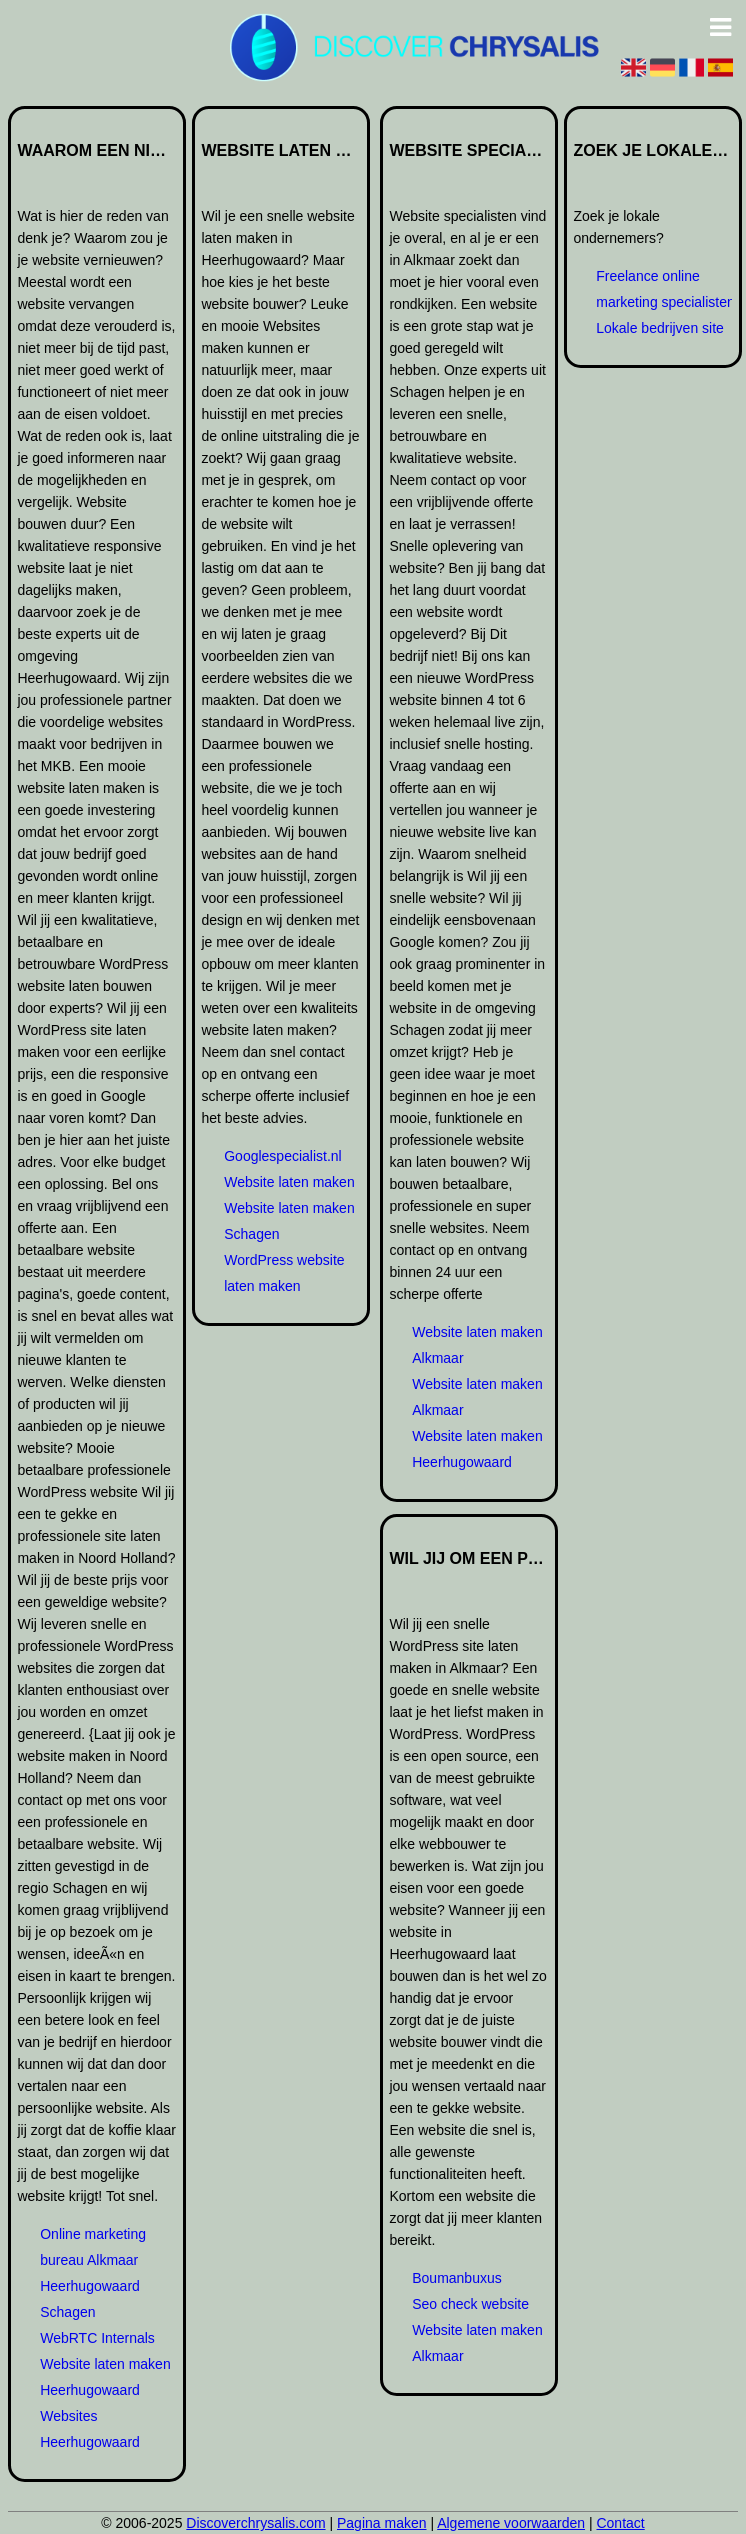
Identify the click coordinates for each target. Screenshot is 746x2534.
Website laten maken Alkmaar (477, 1345)
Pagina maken (382, 2523)
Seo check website (470, 2304)
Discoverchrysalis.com (255, 2523)
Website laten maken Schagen (289, 1221)
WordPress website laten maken (284, 1273)
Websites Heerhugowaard (90, 2429)
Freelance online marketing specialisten (665, 289)
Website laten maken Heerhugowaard (105, 2377)
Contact (620, 2523)
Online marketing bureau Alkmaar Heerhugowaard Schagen (93, 2273)
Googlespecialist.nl (283, 1156)
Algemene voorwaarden (511, 2523)
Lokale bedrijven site (660, 328)
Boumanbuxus (457, 2278)
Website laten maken (289, 1182)
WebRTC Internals (97, 2338)
